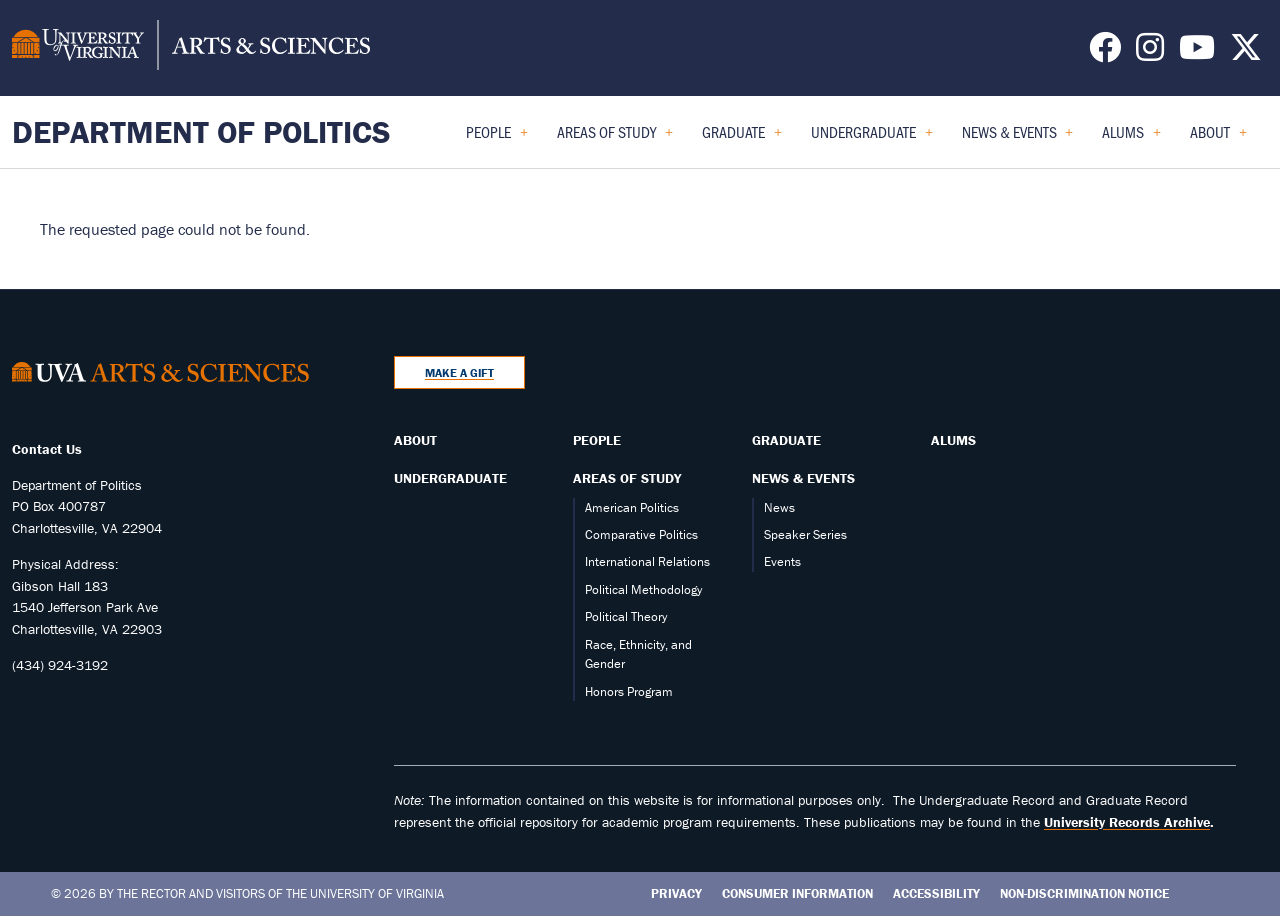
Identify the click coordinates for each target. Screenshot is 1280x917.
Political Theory (626, 616)
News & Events (803, 478)
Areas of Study (627, 478)
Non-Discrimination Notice (1084, 893)
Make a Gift (459, 372)
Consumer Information (797, 893)
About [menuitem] (1218, 138)
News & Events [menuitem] (1018, 138)
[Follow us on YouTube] (1197, 53)
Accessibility (936, 893)
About (415, 440)
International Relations (647, 561)
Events (782, 561)
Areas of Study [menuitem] (615, 138)
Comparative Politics (641, 534)
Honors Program (629, 691)
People (597, 440)
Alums (953, 440)
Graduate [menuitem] (742, 138)
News (779, 507)
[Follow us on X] (1246, 53)
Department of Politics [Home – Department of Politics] (201, 131)
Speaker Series (805, 534)
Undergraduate (450, 478)
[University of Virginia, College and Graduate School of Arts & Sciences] (191, 48)
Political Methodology (643, 589)
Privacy (676, 893)
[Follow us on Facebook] (1105, 53)
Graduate (786, 440)
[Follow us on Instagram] (1150, 53)
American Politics (632, 507)
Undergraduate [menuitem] (872, 138)
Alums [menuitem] (1131, 138)
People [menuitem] (497, 138)
